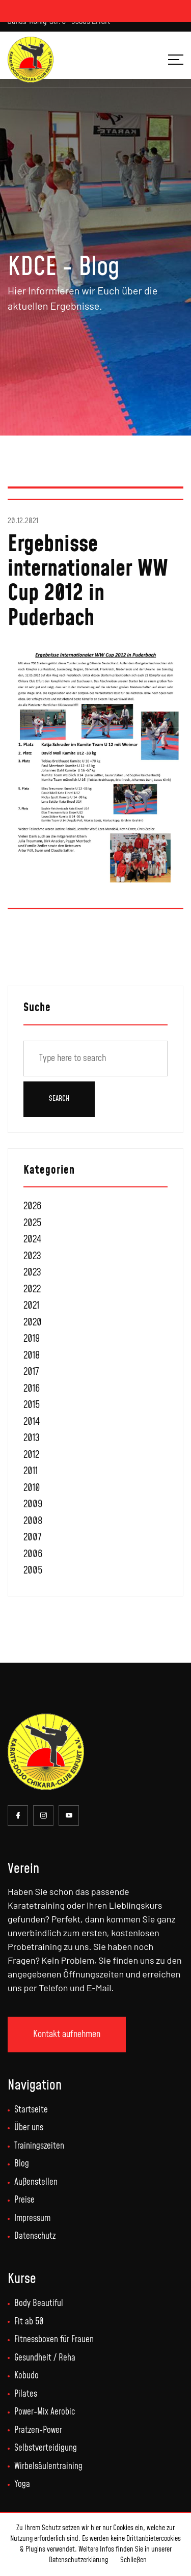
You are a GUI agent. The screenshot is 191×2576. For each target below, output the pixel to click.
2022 (32, 1289)
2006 (32, 1554)
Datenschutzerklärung (78, 2560)
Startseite (31, 2110)
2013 (31, 1438)
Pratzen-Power (38, 2430)
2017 (31, 1372)
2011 (30, 1471)
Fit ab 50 (29, 2322)
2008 (32, 1521)
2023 (32, 1256)
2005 (32, 1571)
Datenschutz (35, 2236)
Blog (21, 2164)
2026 (32, 1206)
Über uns (28, 2128)
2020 (32, 1323)
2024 (32, 1239)
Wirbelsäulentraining (48, 2466)
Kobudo (26, 2376)
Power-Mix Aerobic (44, 2412)
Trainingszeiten (39, 2146)
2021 (31, 1306)
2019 (31, 1339)
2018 (31, 1356)
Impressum (32, 2218)
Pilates (25, 2394)
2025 (32, 1223)
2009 (32, 1504)
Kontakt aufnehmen (66, 2034)
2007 (32, 1537)
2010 (31, 1488)
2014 (31, 1422)
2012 (31, 1455)
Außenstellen (36, 2182)
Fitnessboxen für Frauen (54, 2340)
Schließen (133, 2560)
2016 (31, 1389)
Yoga (22, 2484)
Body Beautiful (38, 2303)
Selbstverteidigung (45, 2448)
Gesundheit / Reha (44, 2358)
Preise (24, 2200)
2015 (31, 1405)
